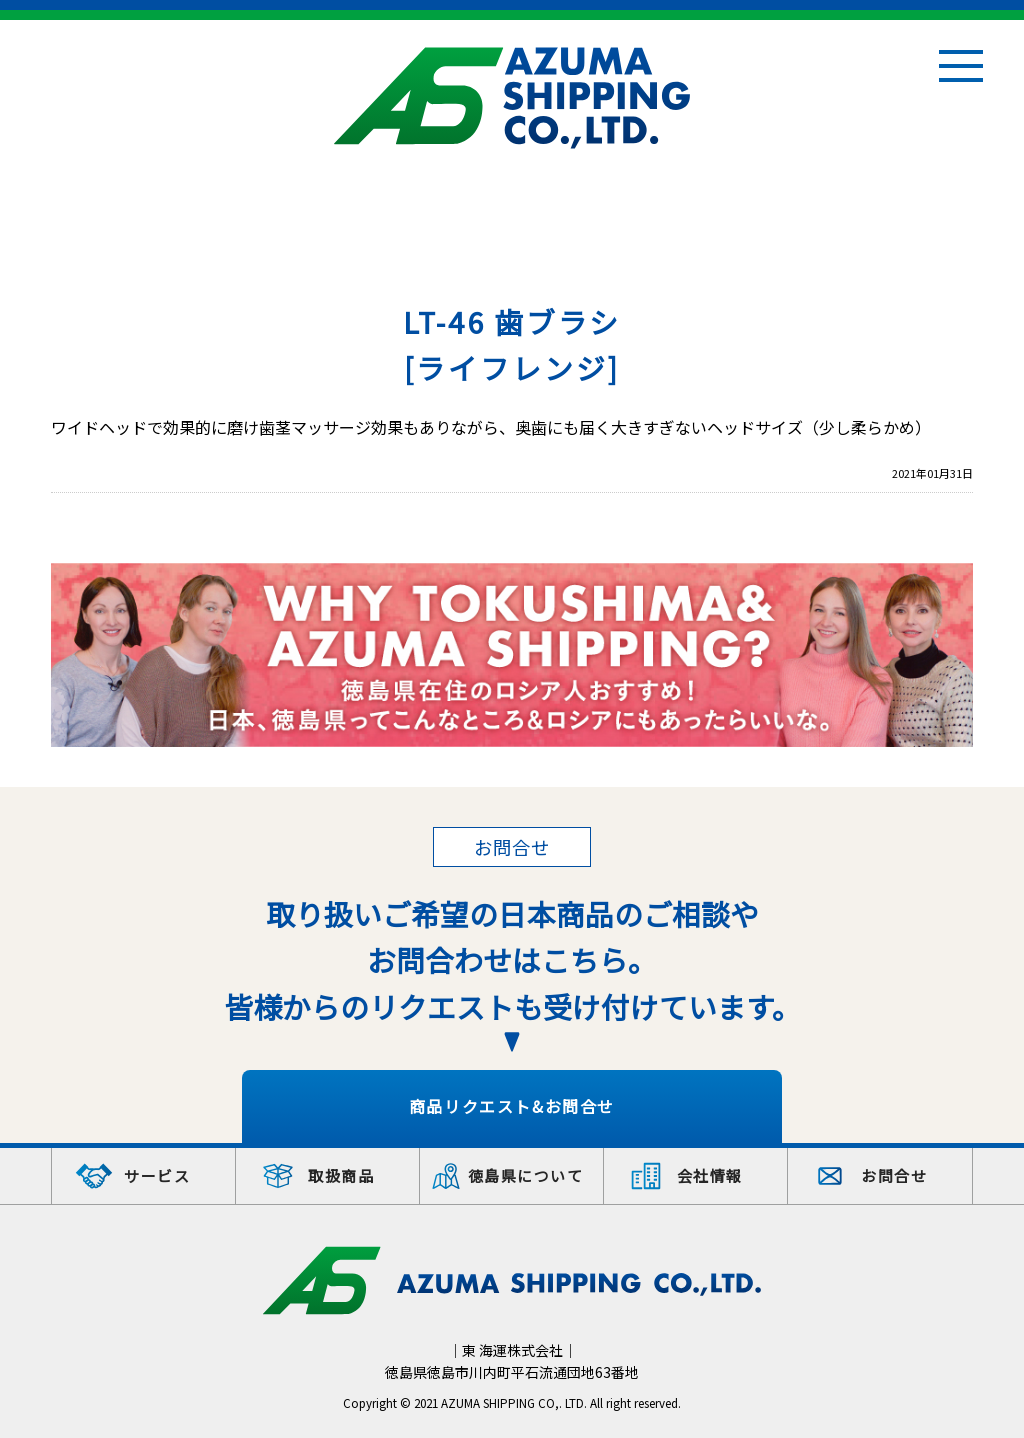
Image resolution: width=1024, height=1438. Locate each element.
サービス (157, 1175)
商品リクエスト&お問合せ (512, 1106)
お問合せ (894, 1175)
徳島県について (526, 1175)
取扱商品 (341, 1175)
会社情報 (710, 1175)
